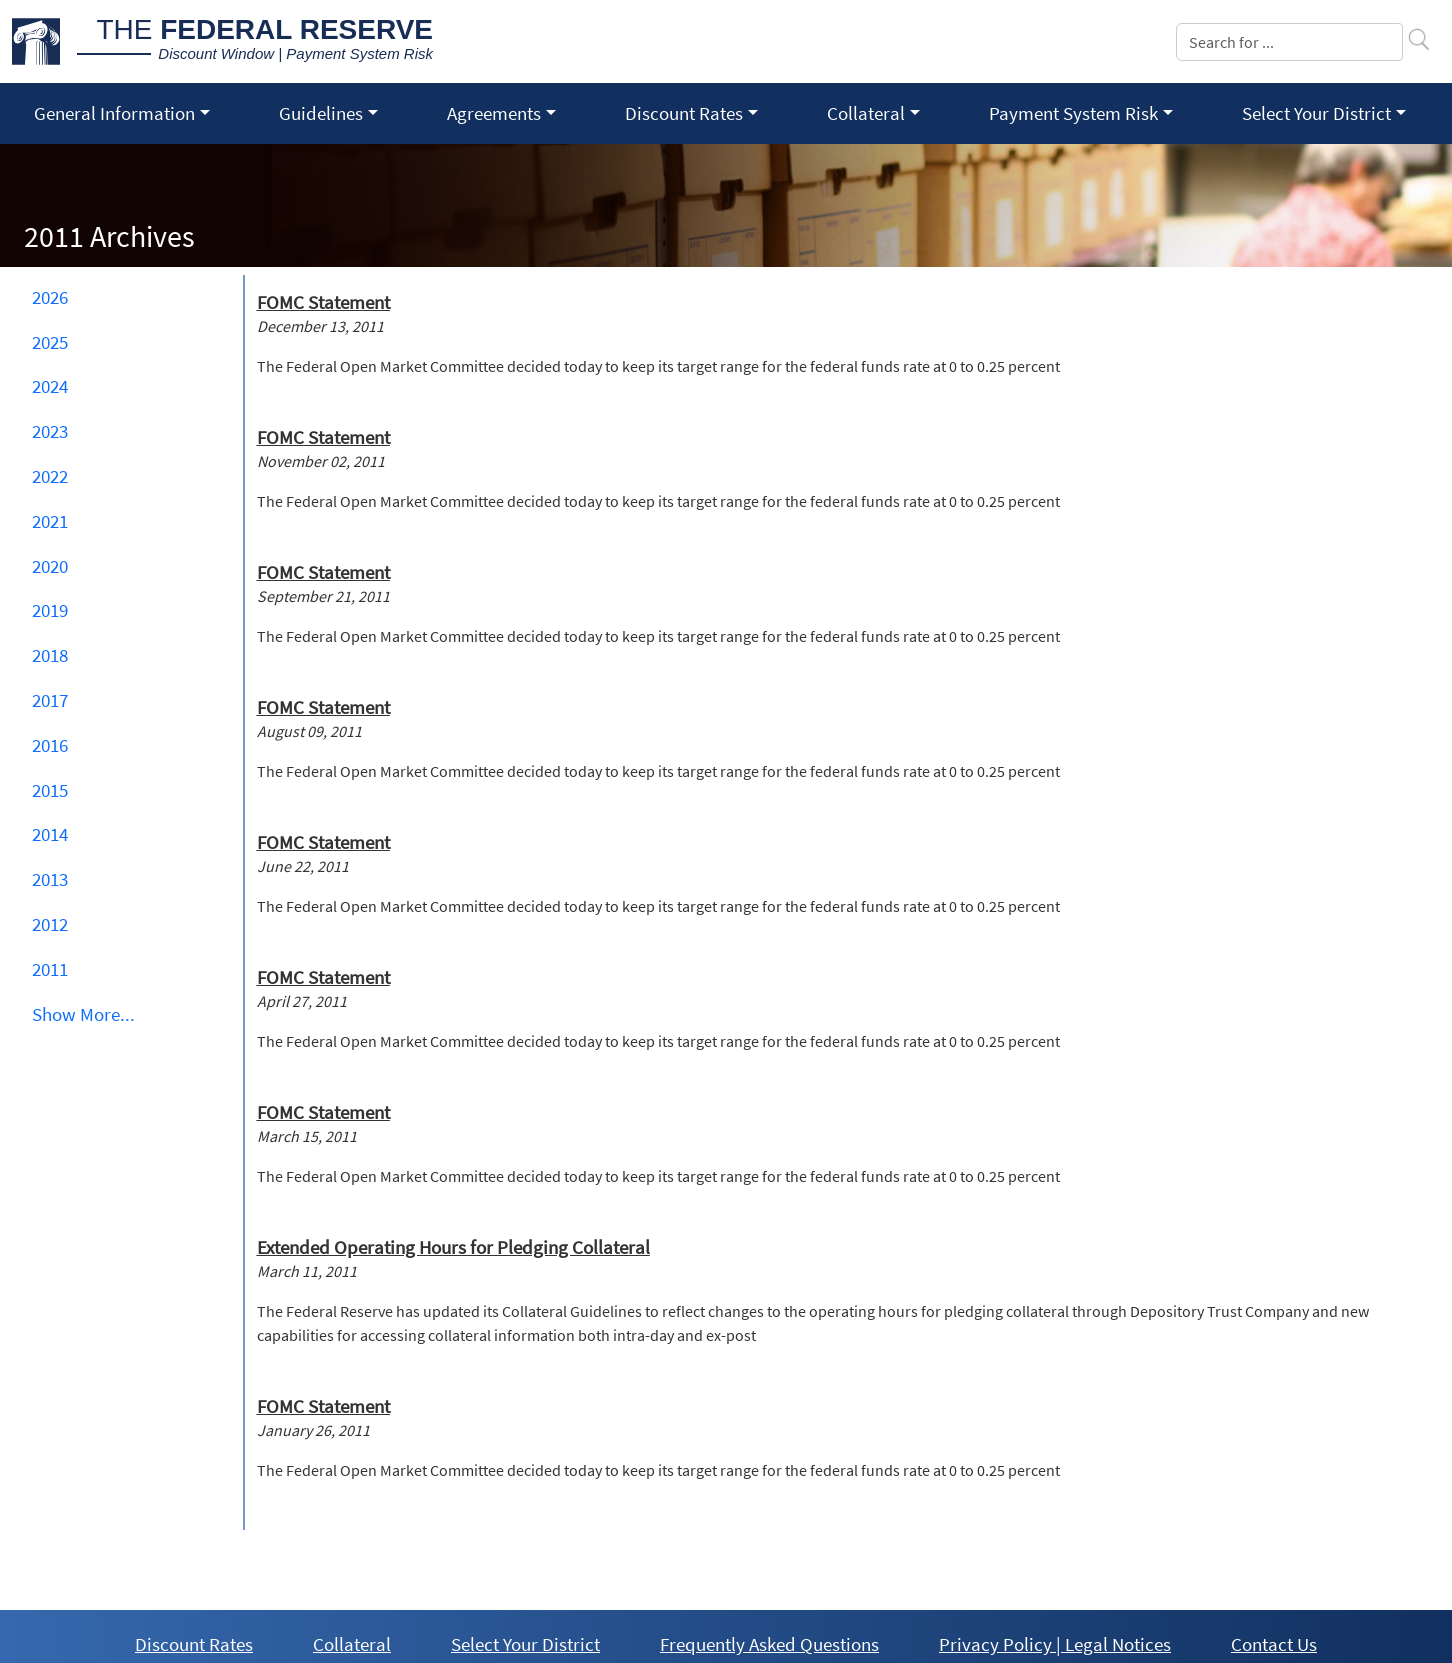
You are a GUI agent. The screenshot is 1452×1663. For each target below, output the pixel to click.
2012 (50, 924)
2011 (50, 969)
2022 (50, 476)
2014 (50, 834)
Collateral (352, 1644)
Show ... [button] (83, 1014)
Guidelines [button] (321, 113)
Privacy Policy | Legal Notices (1055, 1644)
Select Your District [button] (1316, 113)
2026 (50, 297)
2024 (50, 386)
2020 (50, 566)
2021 (50, 521)
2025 (50, 342)
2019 (50, 610)
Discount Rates (194, 1644)
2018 (50, 655)
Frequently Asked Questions (769, 1644)
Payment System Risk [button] (1073, 113)
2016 (50, 745)
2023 (50, 431)
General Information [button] (114, 113)
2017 (50, 700)
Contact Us (1274, 1644)
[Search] (1289, 42)
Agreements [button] (494, 113)
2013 (50, 879)
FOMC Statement (323, 302)
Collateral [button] (866, 113)
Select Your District (525, 1644)
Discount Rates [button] (684, 113)
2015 (50, 790)
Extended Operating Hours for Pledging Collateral (453, 1247)
